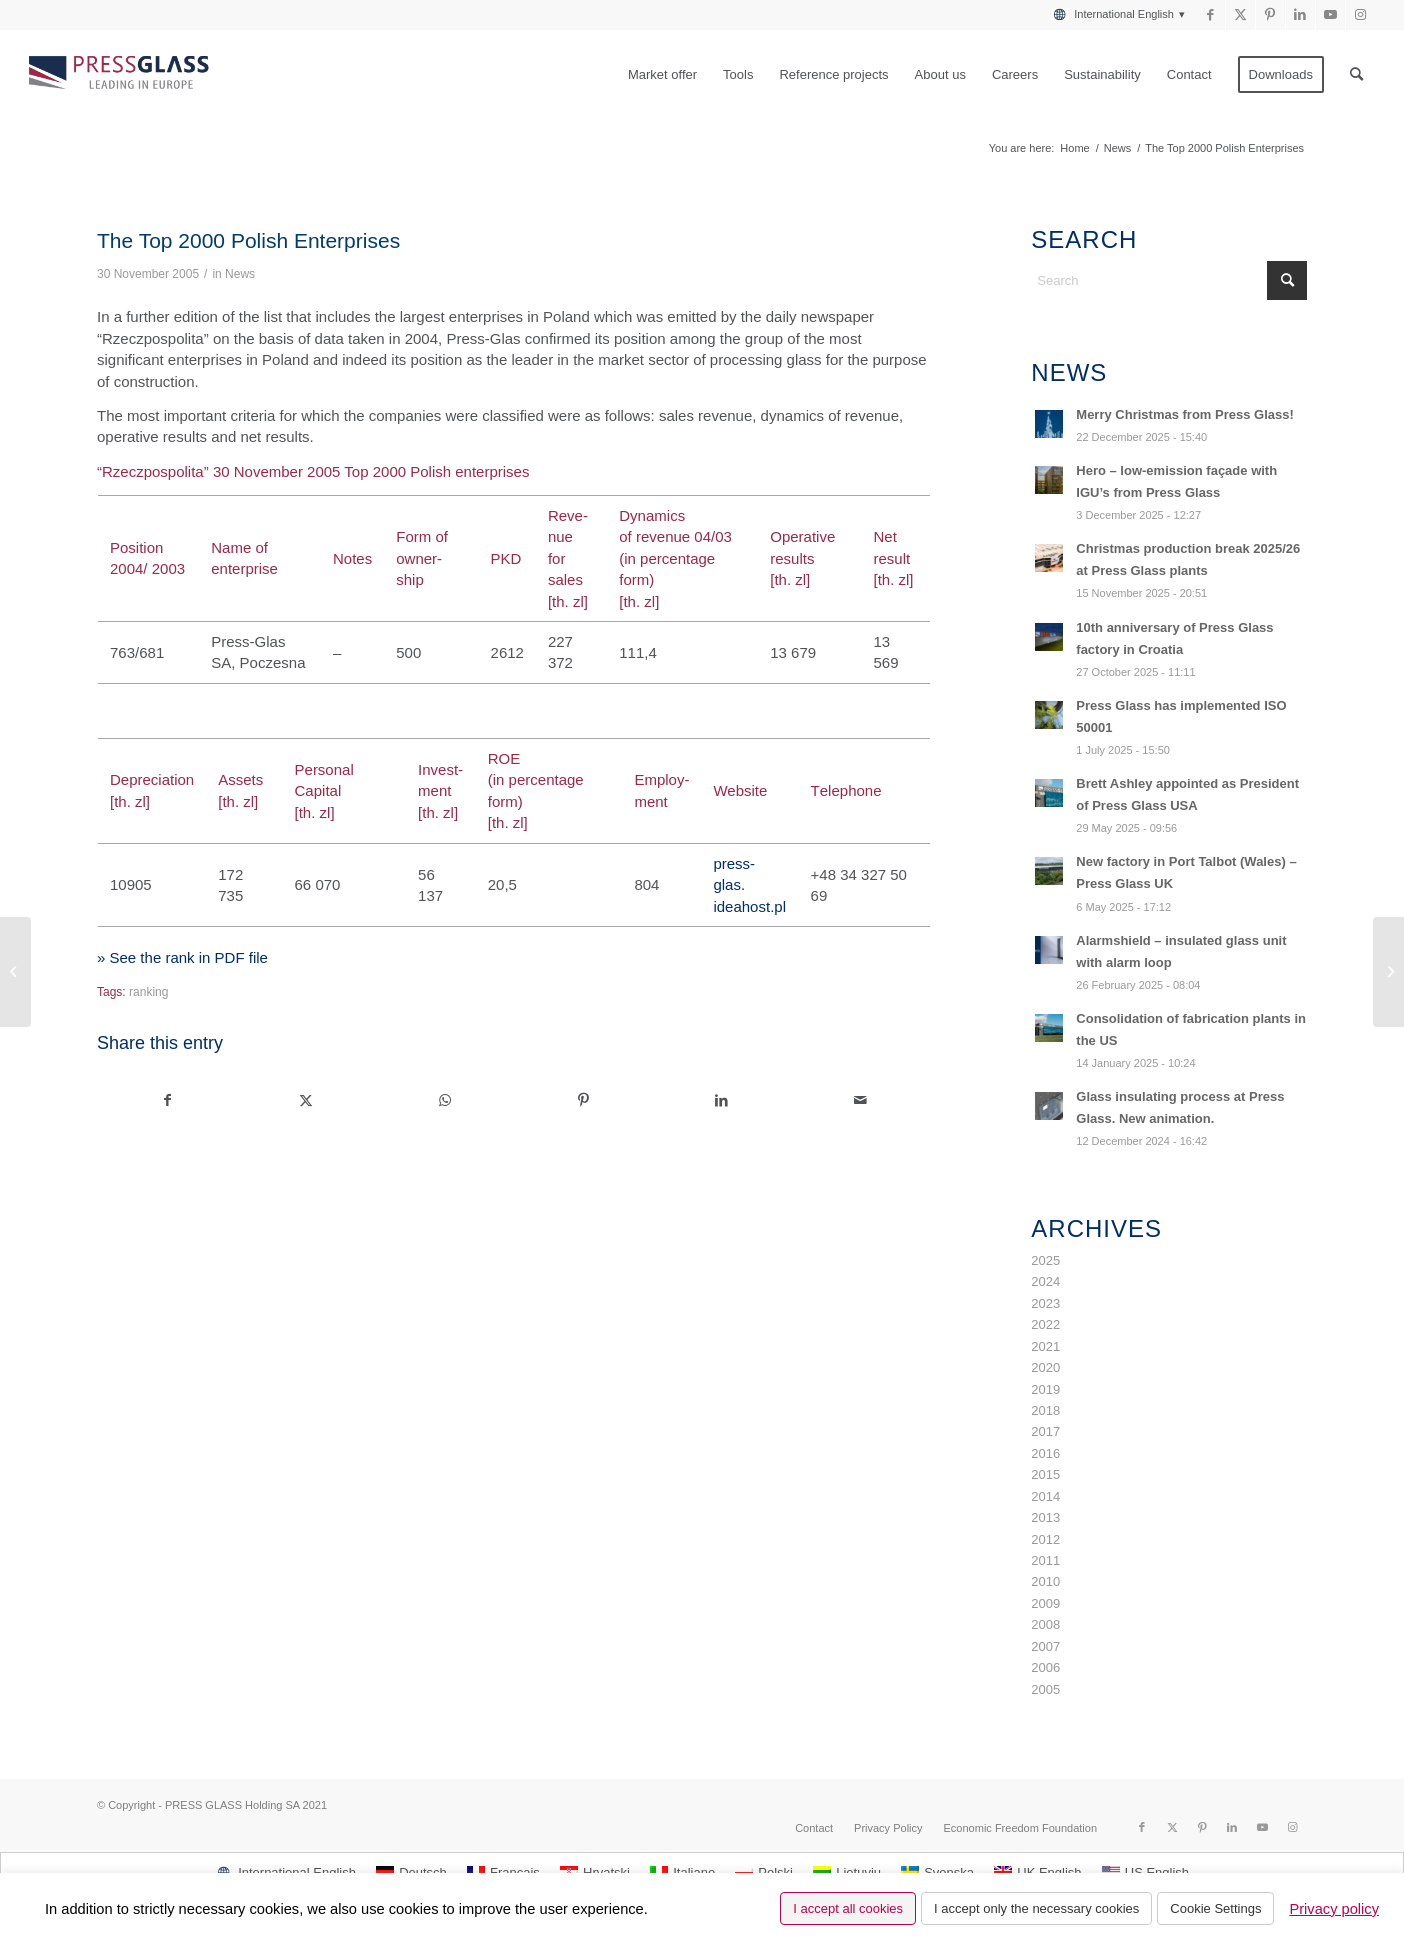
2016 (1045, 1453)
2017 (1045, 1431)
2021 (1045, 1346)
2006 (1045, 1667)
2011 (1045, 1560)
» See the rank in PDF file (182, 957)
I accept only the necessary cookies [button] (1036, 1908)
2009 (1045, 1603)
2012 (1045, 1539)
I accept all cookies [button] (848, 1908)
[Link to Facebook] (1210, 15)
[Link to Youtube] (1330, 15)
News (240, 274)
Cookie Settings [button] (1215, 1908)
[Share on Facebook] (167, 1100)
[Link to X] (1240, 15)
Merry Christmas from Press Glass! (1184, 414)
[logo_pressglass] (124, 75)
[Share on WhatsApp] (445, 1100)
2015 (1045, 1474)
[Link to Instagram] (1361, 15)
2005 (1045, 1689)
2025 (1045, 1260)
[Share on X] (307, 1100)
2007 (1045, 1646)
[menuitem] (1113, 14)
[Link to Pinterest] (1270, 15)
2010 (1045, 1581)
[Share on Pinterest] (584, 1100)
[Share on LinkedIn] (722, 1100)
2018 (1045, 1410)
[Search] (1356, 75)
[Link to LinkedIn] (1300, 15)
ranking (148, 992)
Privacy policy (1334, 1909)
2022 (1045, 1324)
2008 (1045, 1624)
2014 (1045, 1496)
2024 (1045, 1281)
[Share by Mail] (861, 1100)
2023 (1045, 1303)
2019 (1045, 1389)
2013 (1045, 1517)
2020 (1045, 1367)
